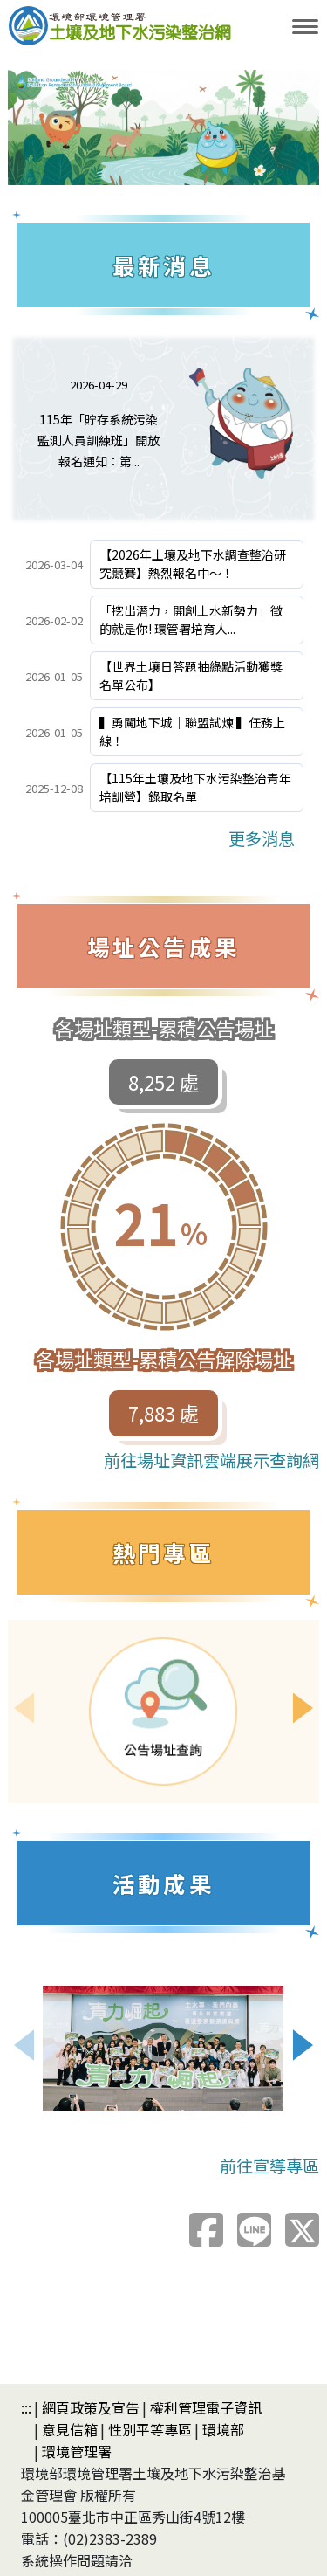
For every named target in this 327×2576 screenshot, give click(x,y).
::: (26, 2407)
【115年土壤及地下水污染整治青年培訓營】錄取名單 (195, 787)
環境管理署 (77, 2451)
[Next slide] (303, 1708)
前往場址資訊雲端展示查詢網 (211, 1460)
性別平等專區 (150, 2429)
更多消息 (261, 838)
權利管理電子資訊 (206, 2407)
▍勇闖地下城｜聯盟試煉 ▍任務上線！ (192, 731)
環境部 (223, 2429)
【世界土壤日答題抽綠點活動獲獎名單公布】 (191, 675)
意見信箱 (70, 2429)
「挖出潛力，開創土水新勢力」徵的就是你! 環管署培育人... (191, 619)
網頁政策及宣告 (91, 2407)
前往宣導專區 (269, 2165)
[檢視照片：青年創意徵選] (163, 2048)
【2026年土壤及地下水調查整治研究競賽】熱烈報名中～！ (192, 564)
